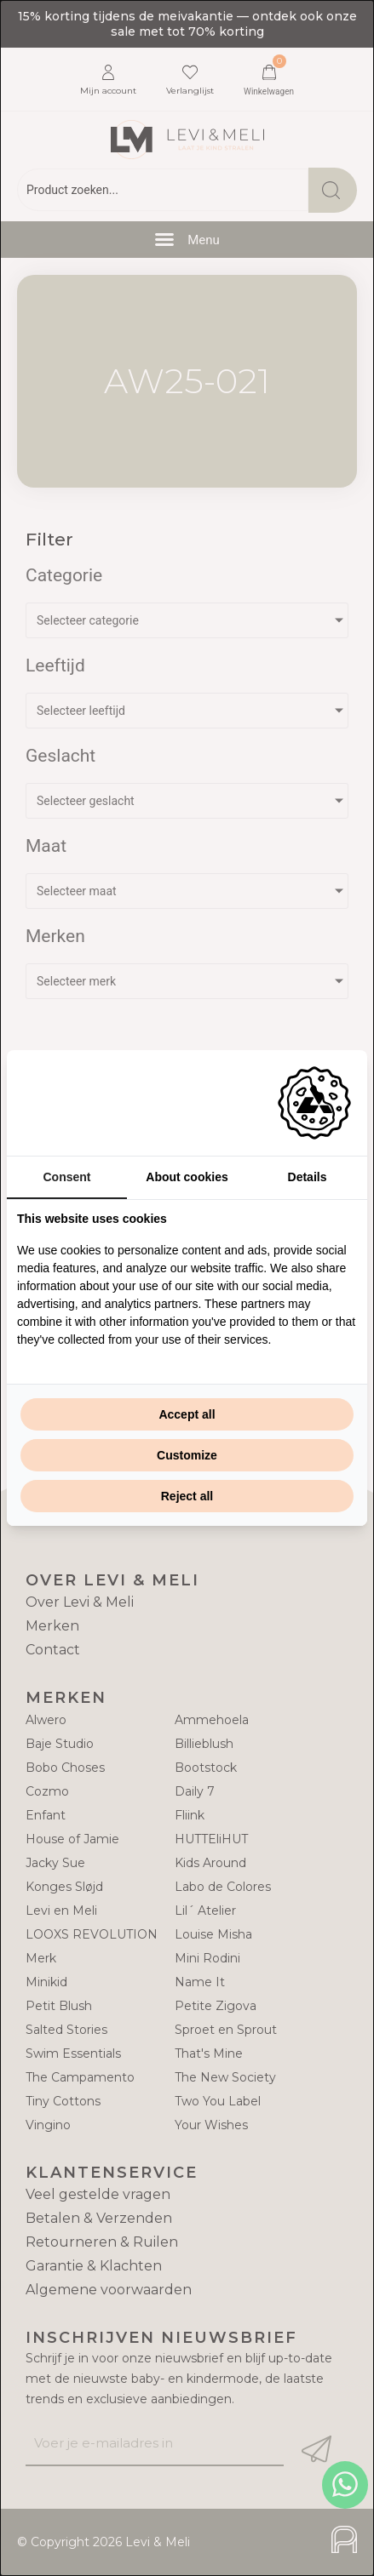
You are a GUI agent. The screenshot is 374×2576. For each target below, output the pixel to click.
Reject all (187, 1496)
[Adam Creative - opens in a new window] (314, 1102)
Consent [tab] (67, 1177)
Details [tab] (307, 1177)
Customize (187, 1455)
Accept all (186, 1414)
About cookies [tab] (186, 1177)
